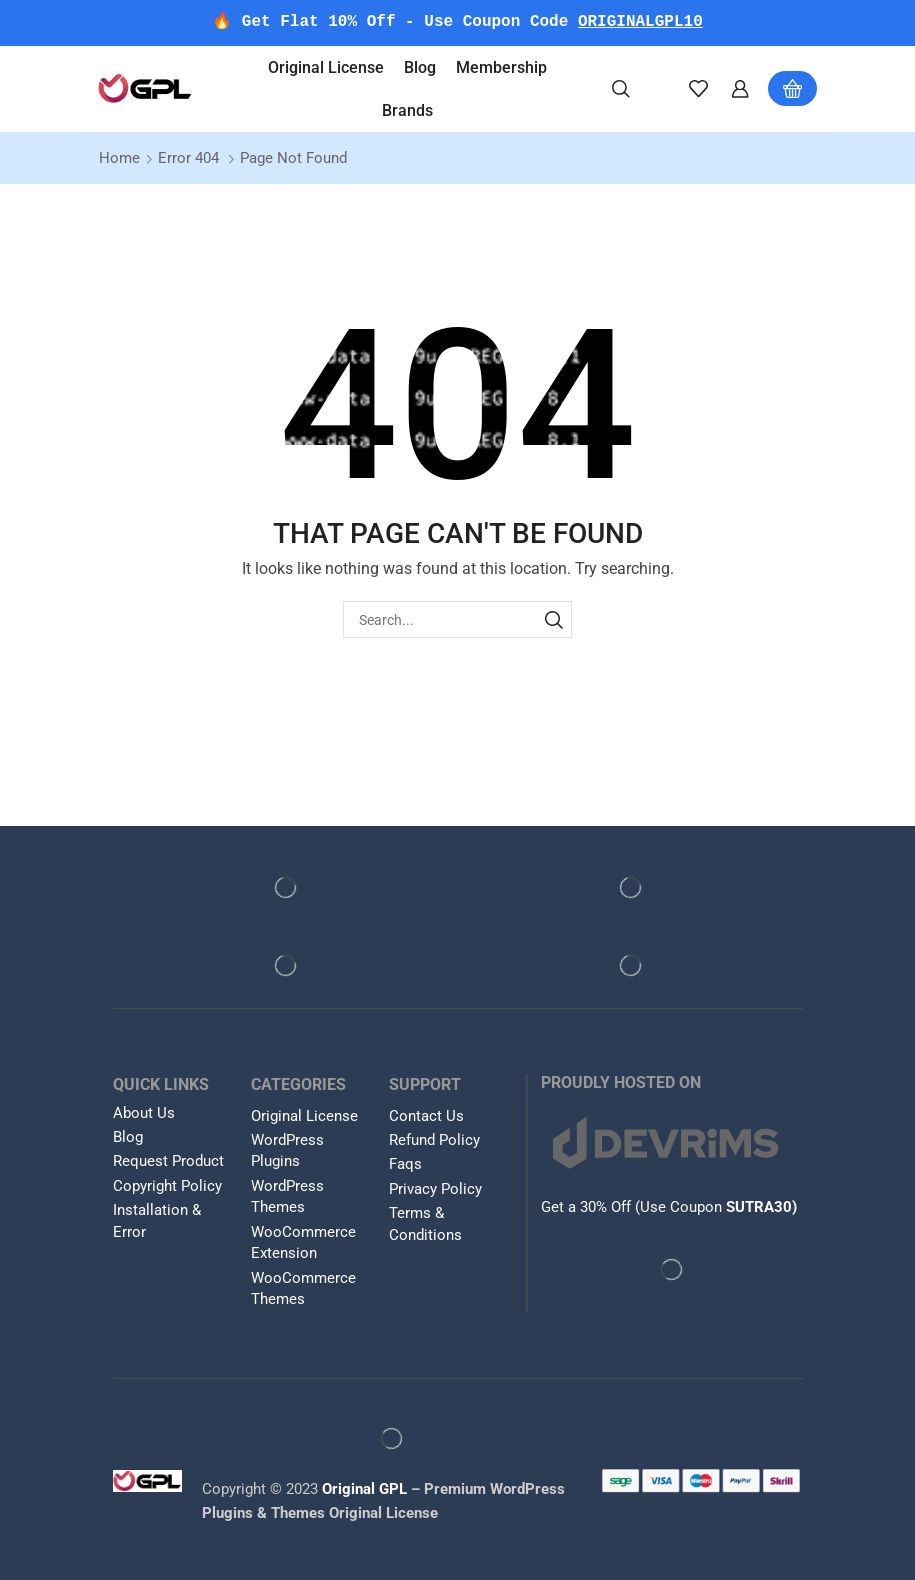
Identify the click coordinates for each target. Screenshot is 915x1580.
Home (119, 158)
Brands (407, 110)
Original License (326, 67)
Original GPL (364, 1489)
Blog (420, 67)
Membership (501, 67)
